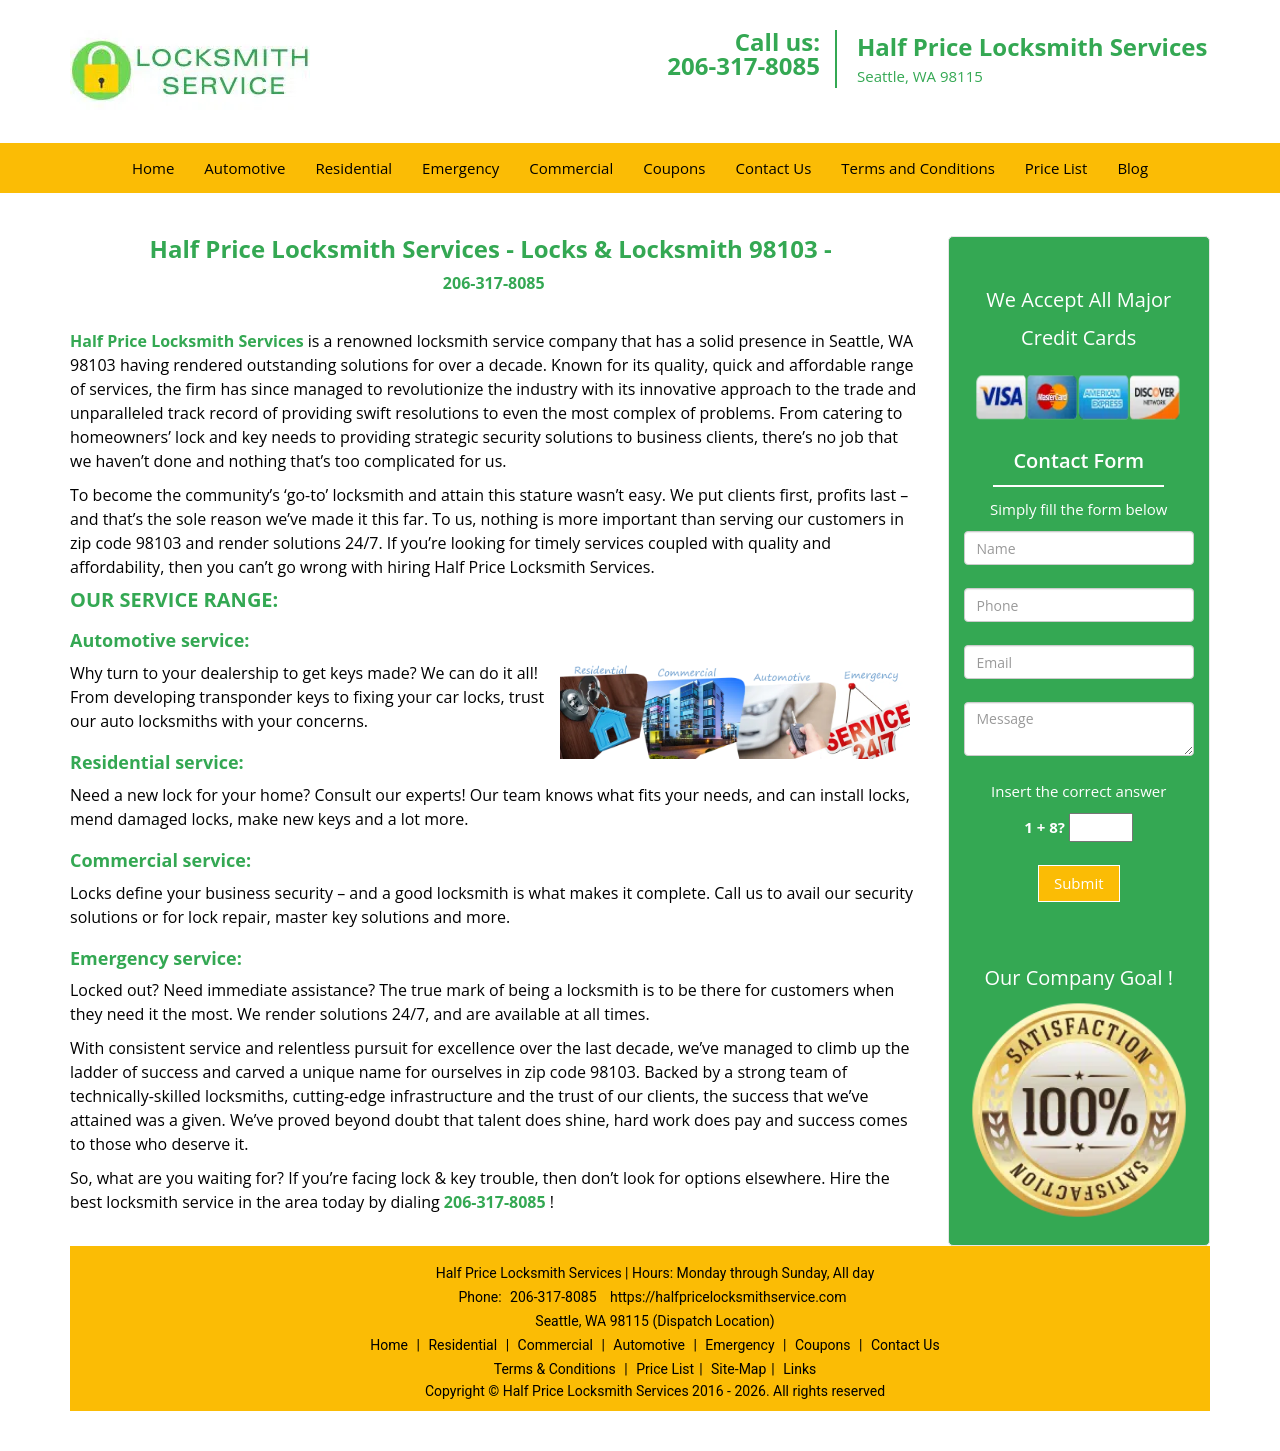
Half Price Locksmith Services (187, 341)
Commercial (571, 168)
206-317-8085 (743, 65)
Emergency (460, 168)
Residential (353, 168)
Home (153, 168)
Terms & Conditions (555, 1369)
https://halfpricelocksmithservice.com (728, 1297)
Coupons (674, 168)
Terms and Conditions (918, 168)
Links (799, 1369)
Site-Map (738, 1369)
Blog (1132, 168)
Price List (1056, 168)
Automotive (244, 168)
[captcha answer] (1101, 827)
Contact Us (773, 168)
